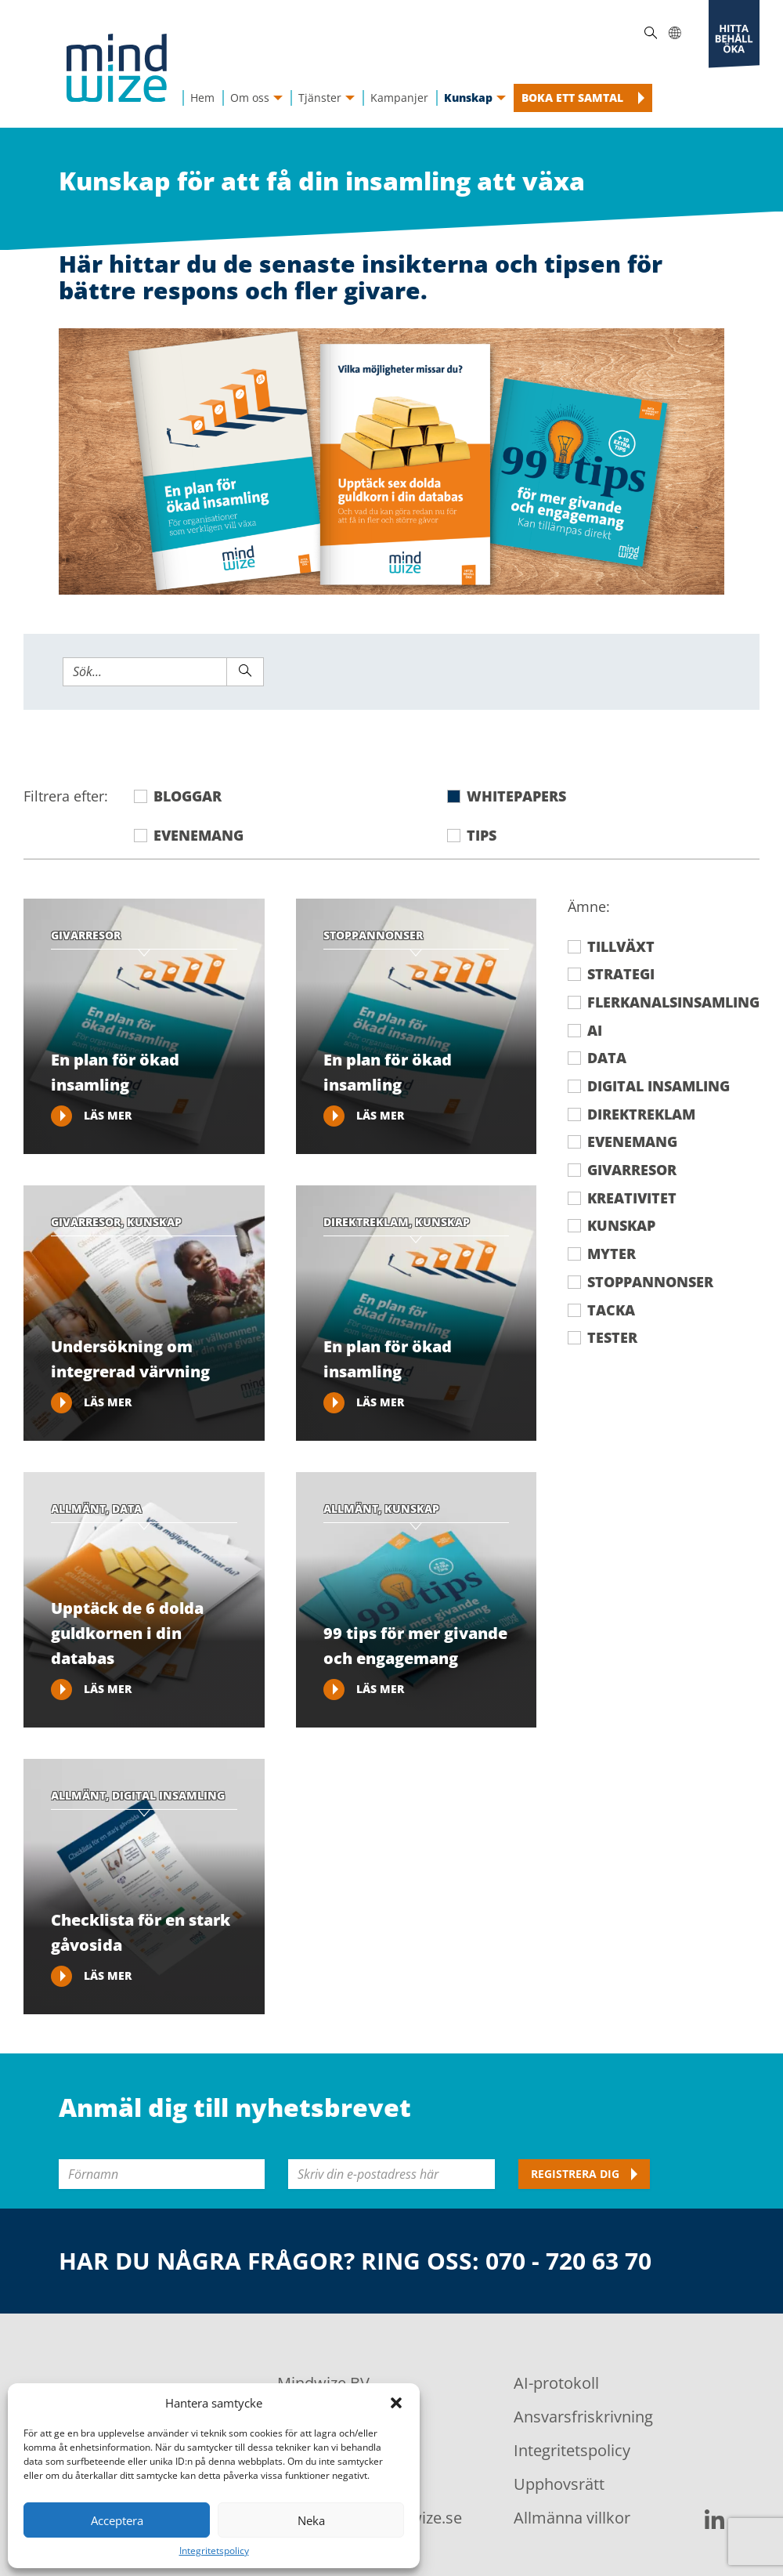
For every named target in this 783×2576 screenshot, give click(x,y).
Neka (311, 2520)
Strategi (621, 974)
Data (606, 1058)
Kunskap (621, 1225)
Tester (612, 1338)
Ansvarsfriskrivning (583, 2416)
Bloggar (187, 796)
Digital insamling (658, 1086)
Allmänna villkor (572, 2517)
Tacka (611, 1310)
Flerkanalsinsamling (673, 1002)
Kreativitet (632, 1198)
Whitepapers (516, 796)
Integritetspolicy (214, 2550)
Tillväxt (621, 947)
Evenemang (198, 835)
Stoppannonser (650, 1282)
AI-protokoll (556, 2382)
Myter (611, 1254)
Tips (481, 835)
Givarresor (632, 1170)
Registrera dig (575, 2173)
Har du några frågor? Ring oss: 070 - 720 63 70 (355, 2261)
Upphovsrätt (559, 2484)
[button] (396, 2403)
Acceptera (117, 2520)
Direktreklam (641, 1114)
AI (594, 1030)
